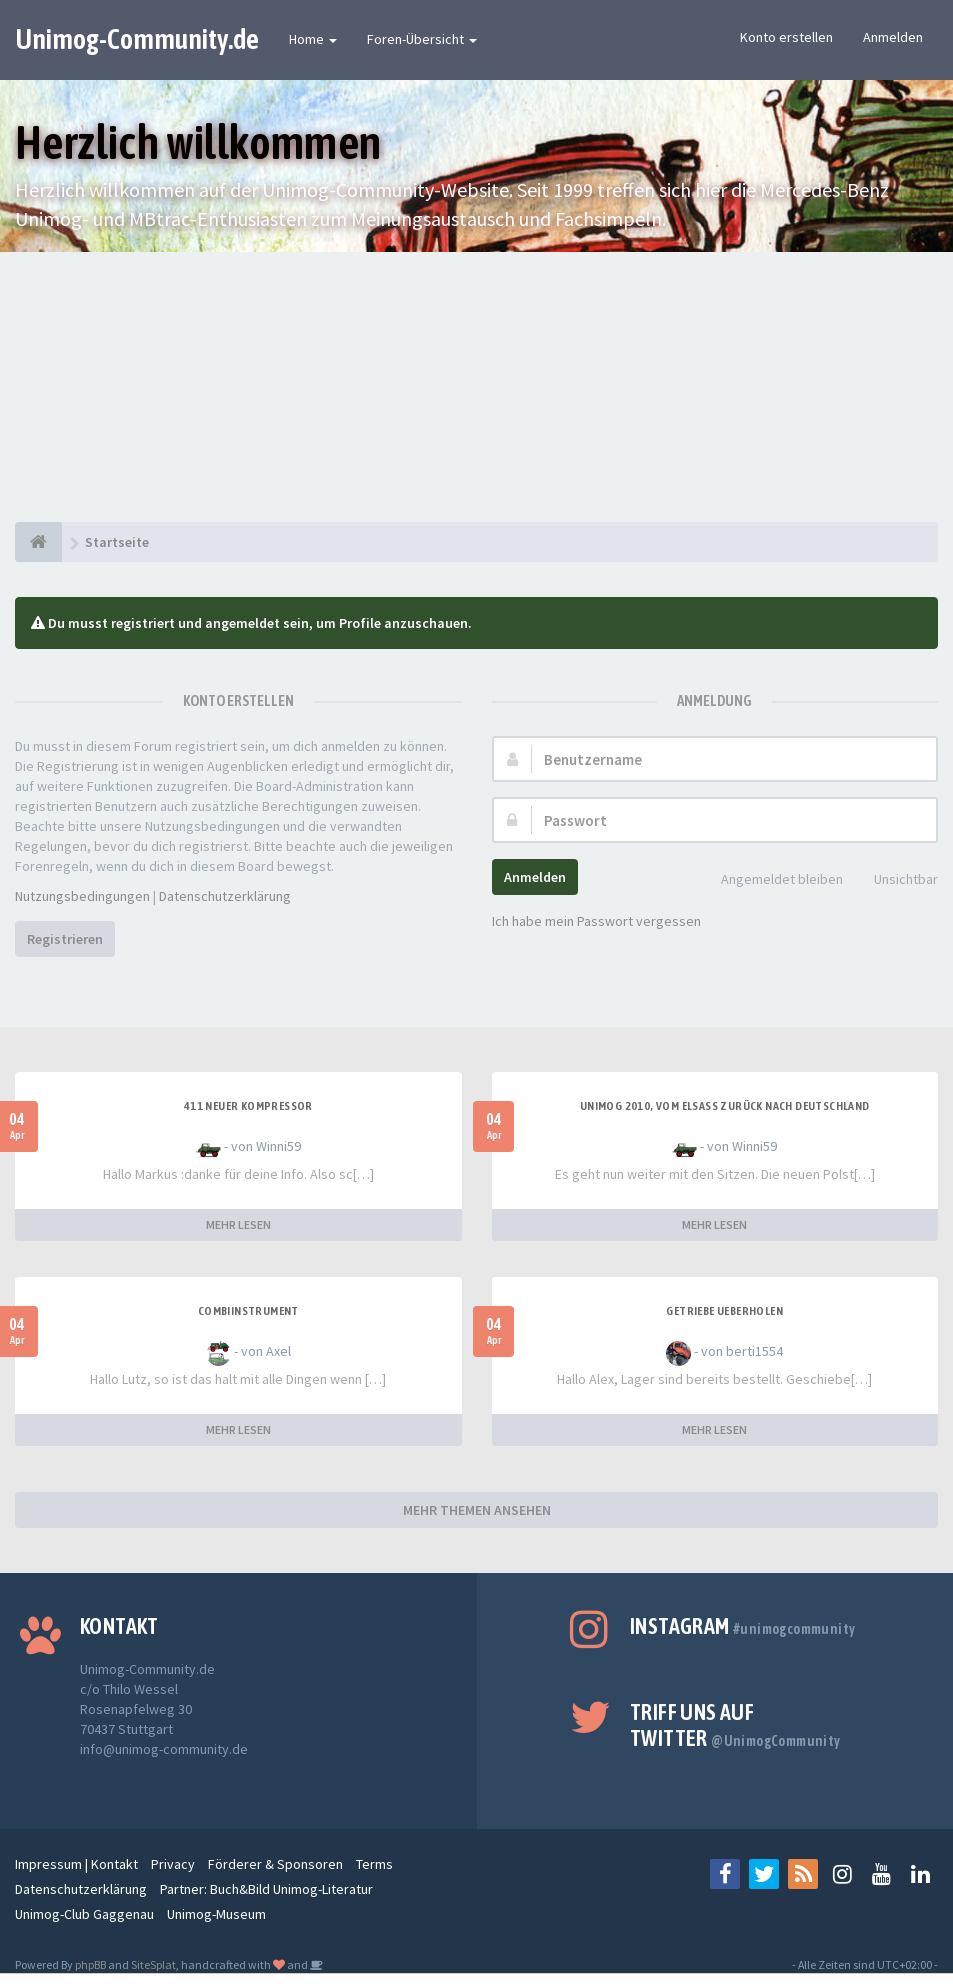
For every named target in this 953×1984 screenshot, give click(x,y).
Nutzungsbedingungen (82, 896)
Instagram (742, 1626)
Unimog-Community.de (137, 39)
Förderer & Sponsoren (275, 1864)
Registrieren (65, 939)
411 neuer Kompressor (248, 1106)
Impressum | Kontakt (76, 1864)
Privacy (173, 1864)
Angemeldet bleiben (771, 880)
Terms (374, 1864)
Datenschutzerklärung (225, 896)
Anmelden (893, 37)
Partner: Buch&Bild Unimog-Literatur (266, 1889)
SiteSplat (153, 1964)
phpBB (90, 1964)
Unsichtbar (895, 880)
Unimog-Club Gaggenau (84, 1914)
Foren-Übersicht (422, 39)
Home (313, 39)
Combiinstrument (248, 1311)
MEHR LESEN (238, 1224)
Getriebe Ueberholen (724, 1311)
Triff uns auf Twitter (735, 1725)
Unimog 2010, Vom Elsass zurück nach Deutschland (725, 1106)
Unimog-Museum (216, 1914)
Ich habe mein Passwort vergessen (596, 921)
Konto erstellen (786, 37)
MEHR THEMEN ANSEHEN (477, 1510)
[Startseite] (38, 542)
